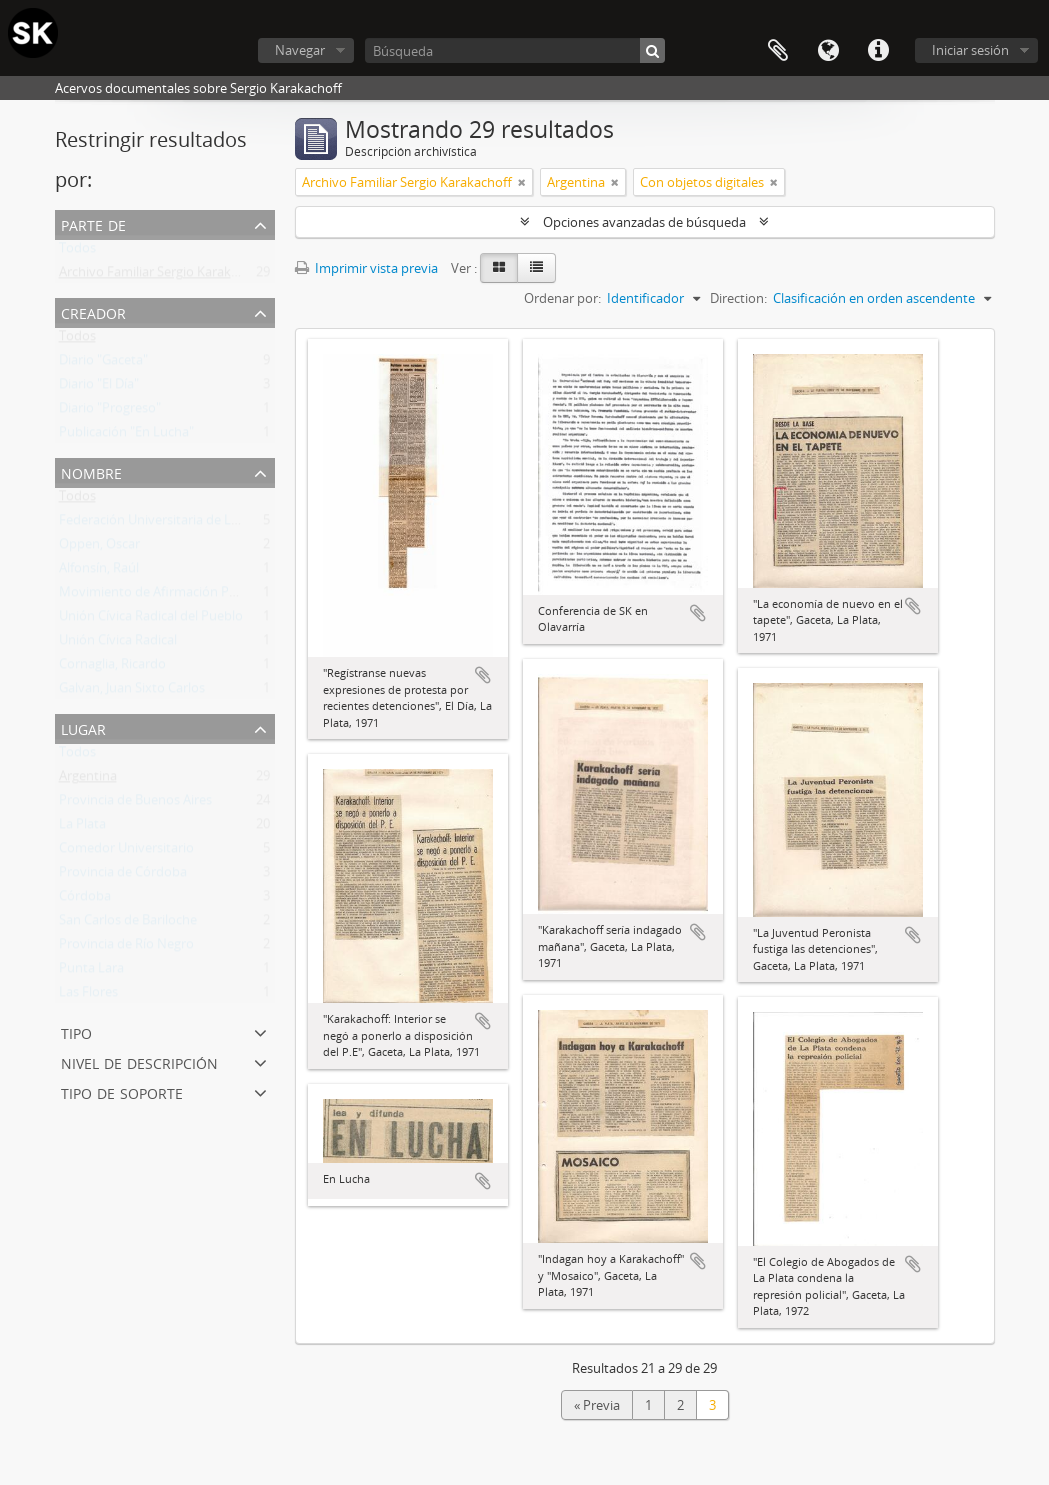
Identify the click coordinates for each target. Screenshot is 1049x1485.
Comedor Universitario (126, 852)
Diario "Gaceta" (103, 364)
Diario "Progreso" (110, 412)
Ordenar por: (562, 298)
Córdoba (85, 900)
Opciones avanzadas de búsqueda (644, 222)
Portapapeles (778, 51)
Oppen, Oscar (99, 548)
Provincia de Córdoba (123, 876)
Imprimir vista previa (366, 268)
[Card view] (499, 268)
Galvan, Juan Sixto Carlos (132, 692)
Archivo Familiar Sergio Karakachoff (164, 276)
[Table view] (536, 268)
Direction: (738, 298)
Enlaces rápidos (878, 51)
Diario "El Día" (99, 388)
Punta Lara (91, 972)
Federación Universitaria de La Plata (165, 524)
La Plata (82, 828)
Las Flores (88, 996)
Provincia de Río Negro (126, 948)
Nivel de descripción (139, 1061)
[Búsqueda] (515, 50)
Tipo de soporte (122, 1091)
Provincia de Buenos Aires (135, 804)
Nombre (91, 471)
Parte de (93, 223)
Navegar (300, 50)
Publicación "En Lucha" (126, 436)
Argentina (88, 780)
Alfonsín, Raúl (99, 572)
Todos (77, 252)
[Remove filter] (522, 182)
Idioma (828, 51)
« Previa (597, 1405)
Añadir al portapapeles (483, 675)
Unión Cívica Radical (118, 644)
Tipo (76, 1031)
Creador (93, 311)
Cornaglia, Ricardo (112, 668)
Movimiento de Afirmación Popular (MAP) (183, 596)
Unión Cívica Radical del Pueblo (151, 620)
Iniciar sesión (970, 50)
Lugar (83, 727)
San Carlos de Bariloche (128, 924)
